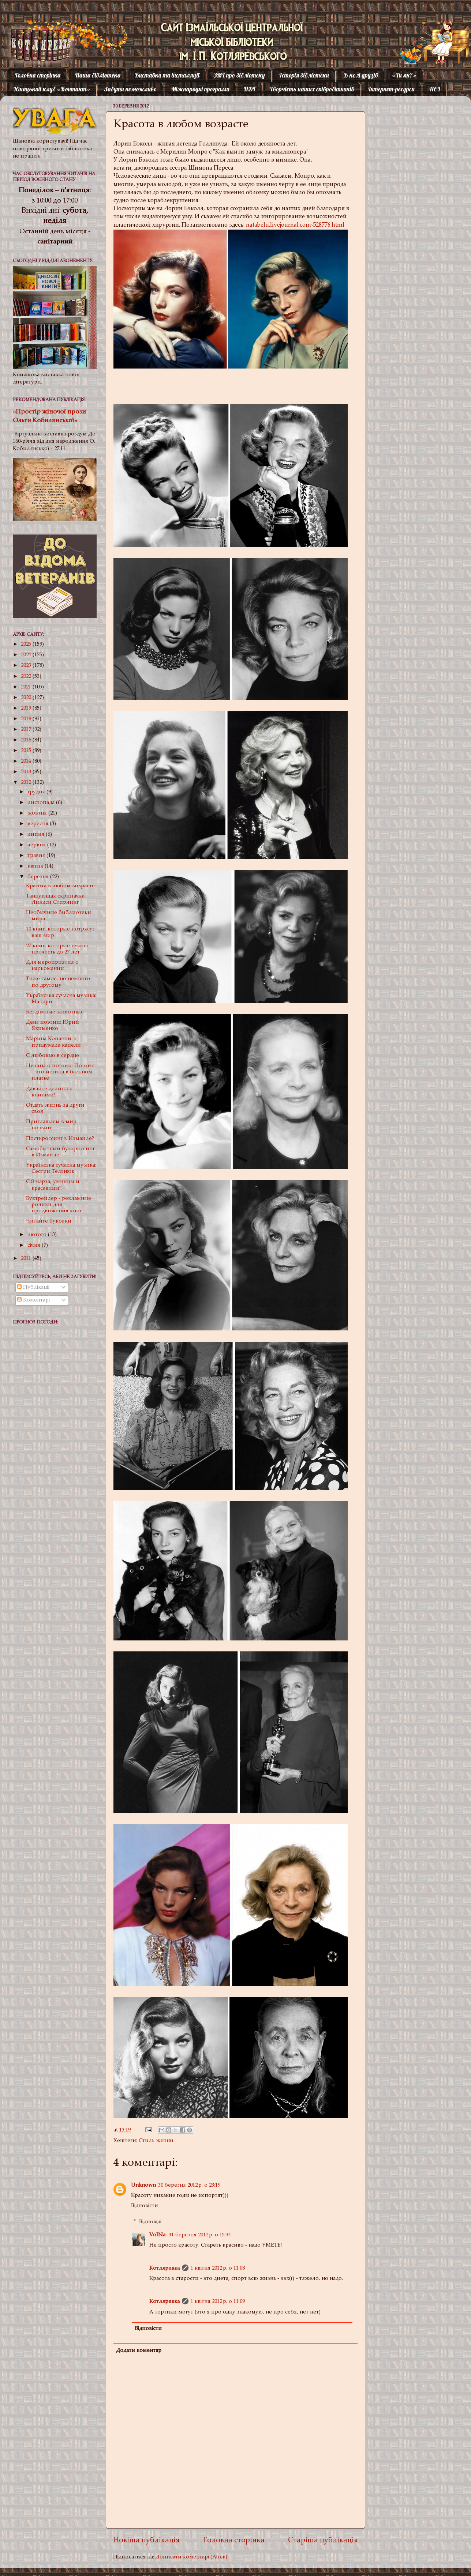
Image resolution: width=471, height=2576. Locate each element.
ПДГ (249, 89)
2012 (27, 782)
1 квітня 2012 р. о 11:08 (218, 2268)
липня (36, 834)
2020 (27, 697)
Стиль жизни (156, 2140)
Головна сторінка (37, 75)
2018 (27, 719)
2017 (27, 729)
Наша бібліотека (97, 75)
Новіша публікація (146, 2541)
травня (36, 855)
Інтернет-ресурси (391, 89)
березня (38, 877)
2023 (27, 665)
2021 (27, 687)
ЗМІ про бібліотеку (239, 75)
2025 (27, 644)
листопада (41, 802)
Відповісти (144, 2206)
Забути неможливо (130, 89)
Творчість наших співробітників (312, 89)
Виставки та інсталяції (167, 75)
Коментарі (33, 1300)
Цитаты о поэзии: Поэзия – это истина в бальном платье (60, 1072)
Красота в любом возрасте (60, 886)
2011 (27, 1258)
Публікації (33, 1287)
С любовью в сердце (52, 1055)
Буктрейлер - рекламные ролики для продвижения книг (58, 1205)
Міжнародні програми (200, 89)
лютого (37, 1235)
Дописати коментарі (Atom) (191, 2557)
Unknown (143, 2185)
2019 (27, 708)
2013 (27, 772)
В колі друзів (361, 75)
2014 (27, 761)
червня (37, 845)
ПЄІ (434, 89)
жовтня (37, 813)
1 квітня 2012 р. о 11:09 (218, 2301)
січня (34, 1245)
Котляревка (34, 34)
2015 (27, 750)
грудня (36, 792)
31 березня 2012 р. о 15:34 (200, 2235)
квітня (36, 866)
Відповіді (150, 2222)
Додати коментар (138, 2350)
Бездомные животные (55, 1012)
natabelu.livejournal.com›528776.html (295, 225)
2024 (27, 655)
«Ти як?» (404, 75)
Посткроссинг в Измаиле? (60, 1138)
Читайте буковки (48, 1221)
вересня (38, 824)
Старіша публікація (323, 2541)
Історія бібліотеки (304, 75)
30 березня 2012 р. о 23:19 (189, 2185)
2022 (27, 676)
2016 (27, 740)
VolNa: (158, 2235)
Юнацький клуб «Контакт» (52, 89)
